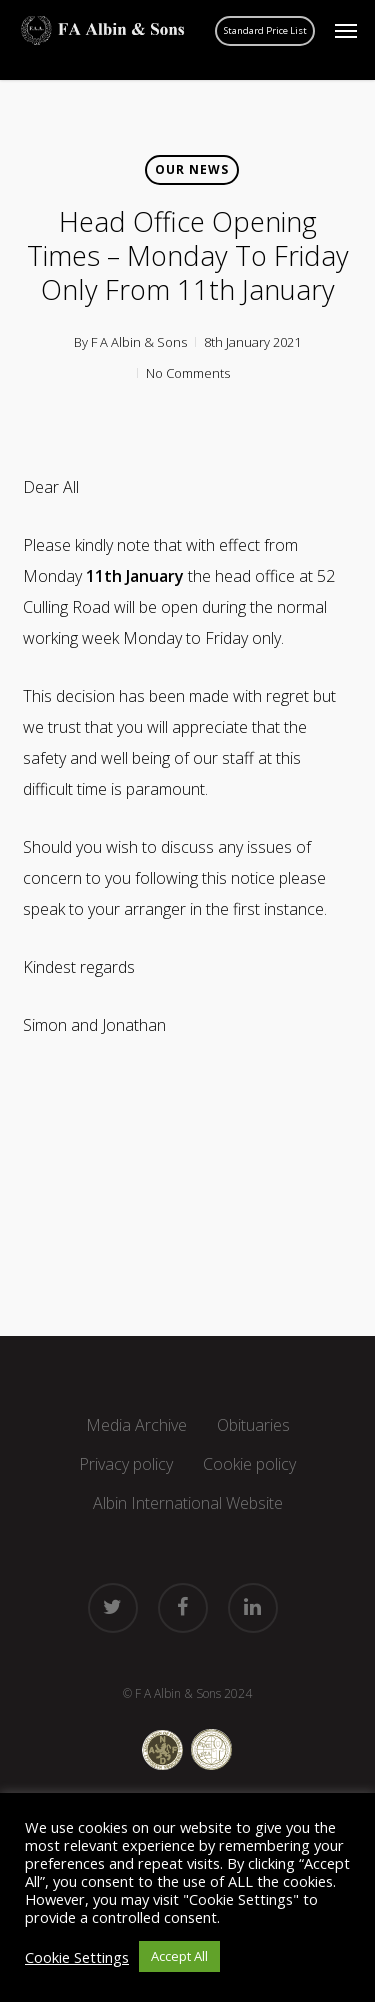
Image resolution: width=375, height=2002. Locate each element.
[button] (346, 31)
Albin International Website (188, 1503)
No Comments (188, 373)
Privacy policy (126, 1464)
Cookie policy (249, 1464)
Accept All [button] (179, 1956)
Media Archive (136, 1425)
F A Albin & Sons (139, 342)
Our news (192, 169)
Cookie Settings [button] (77, 1957)
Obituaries (253, 1425)
